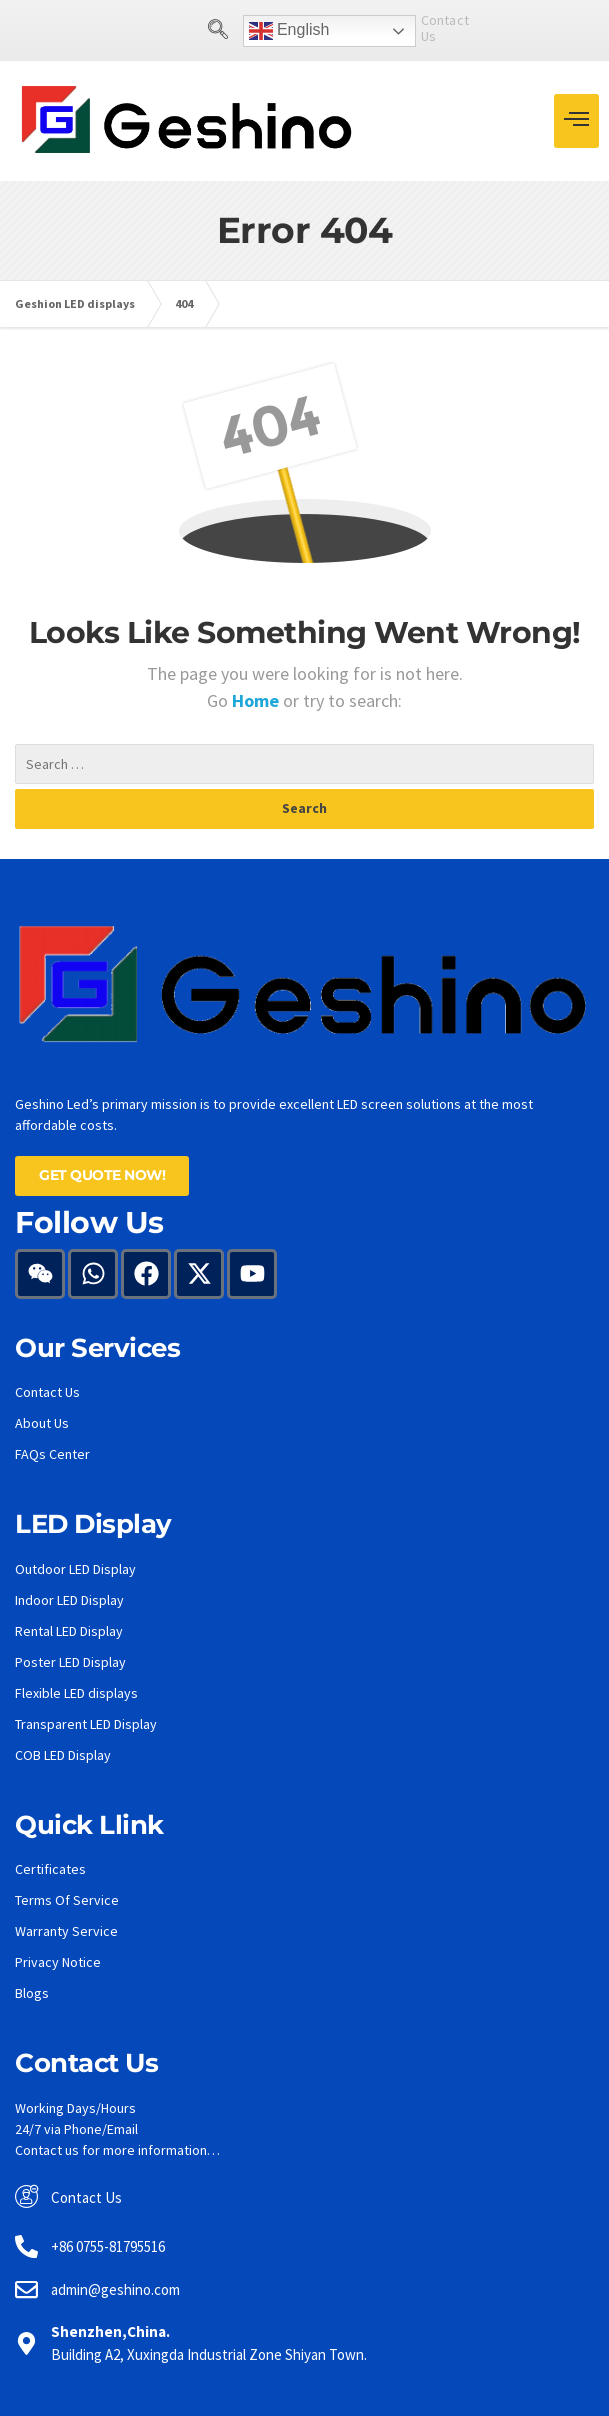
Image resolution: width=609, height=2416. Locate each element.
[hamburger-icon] (576, 121)
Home (257, 700)
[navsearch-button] (180, 31)
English (251, 31)
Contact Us (416, 28)
